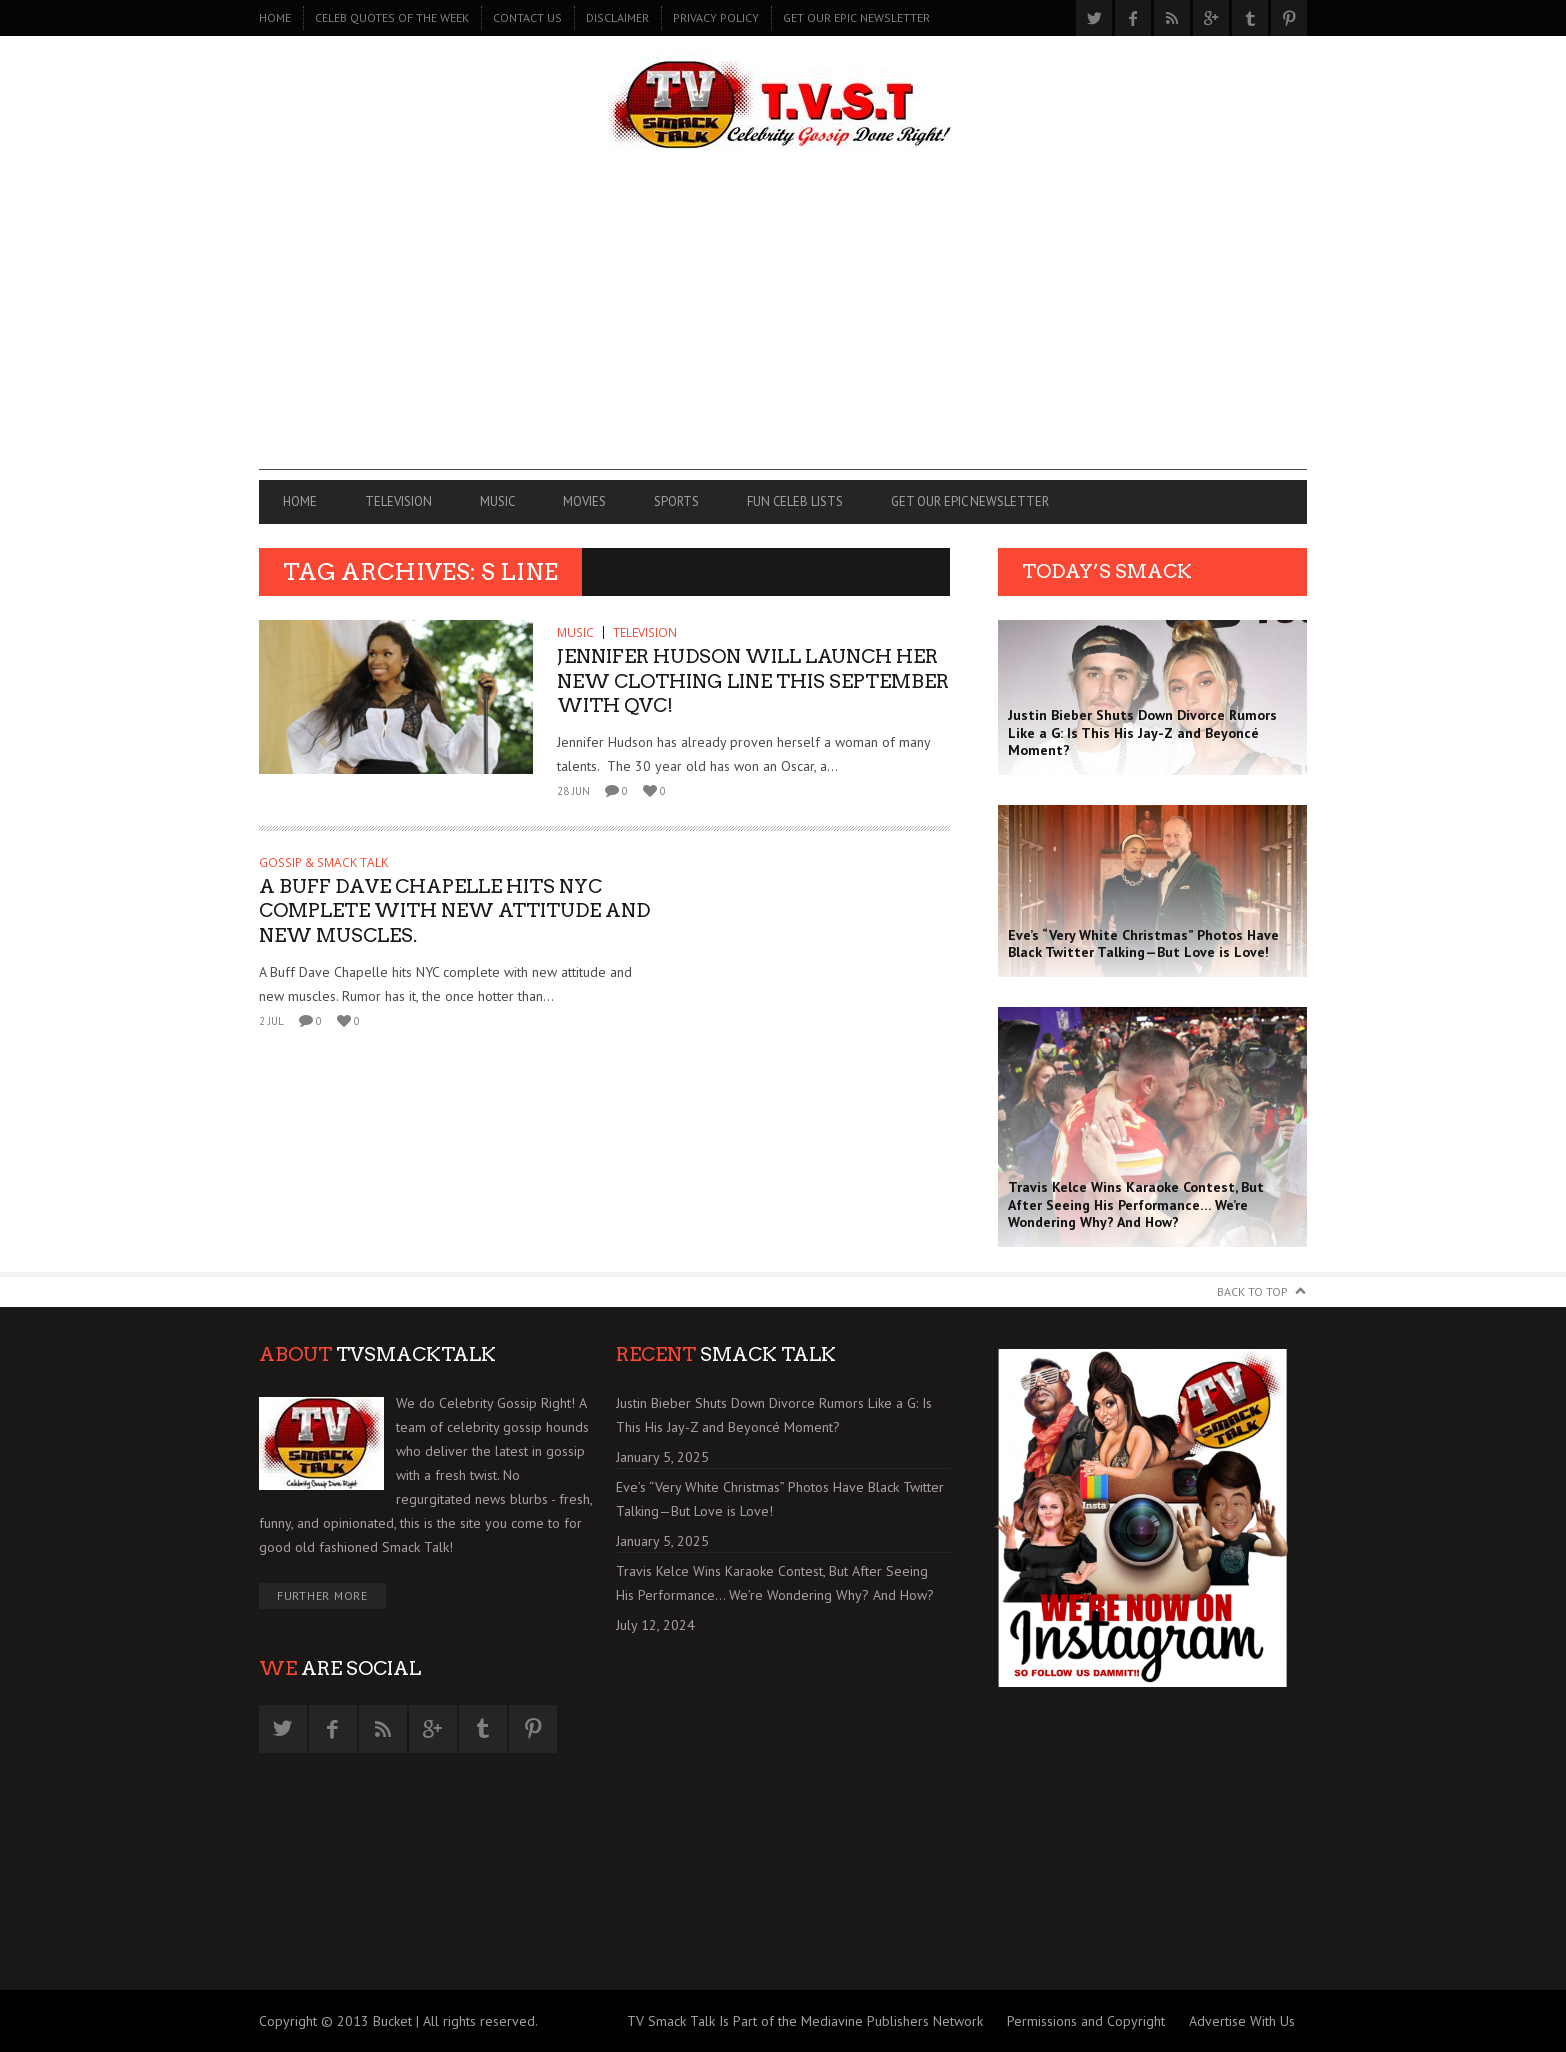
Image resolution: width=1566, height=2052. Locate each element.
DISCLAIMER (617, 17)
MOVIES (584, 501)
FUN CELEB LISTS (795, 501)
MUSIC (497, 501)
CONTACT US (527, 17)
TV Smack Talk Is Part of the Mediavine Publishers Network (805, 2021)
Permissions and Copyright (1086, 2021)
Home (275, 17)
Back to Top (1252, 1291)
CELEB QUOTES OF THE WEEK (392, 17)
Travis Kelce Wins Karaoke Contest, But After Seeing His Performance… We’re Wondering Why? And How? (775, 1583)
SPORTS (676, 501)
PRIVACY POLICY (716, 17)
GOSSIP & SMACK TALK (323, 862)
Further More (322, 1595)
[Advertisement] (783, 330)
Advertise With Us (1242, 2021)
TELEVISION (398, 501)
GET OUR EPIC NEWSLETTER (856, 17)
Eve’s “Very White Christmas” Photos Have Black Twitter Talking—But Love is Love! (780, 1499)
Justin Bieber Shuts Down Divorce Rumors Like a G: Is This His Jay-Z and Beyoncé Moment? (774, 1415)
